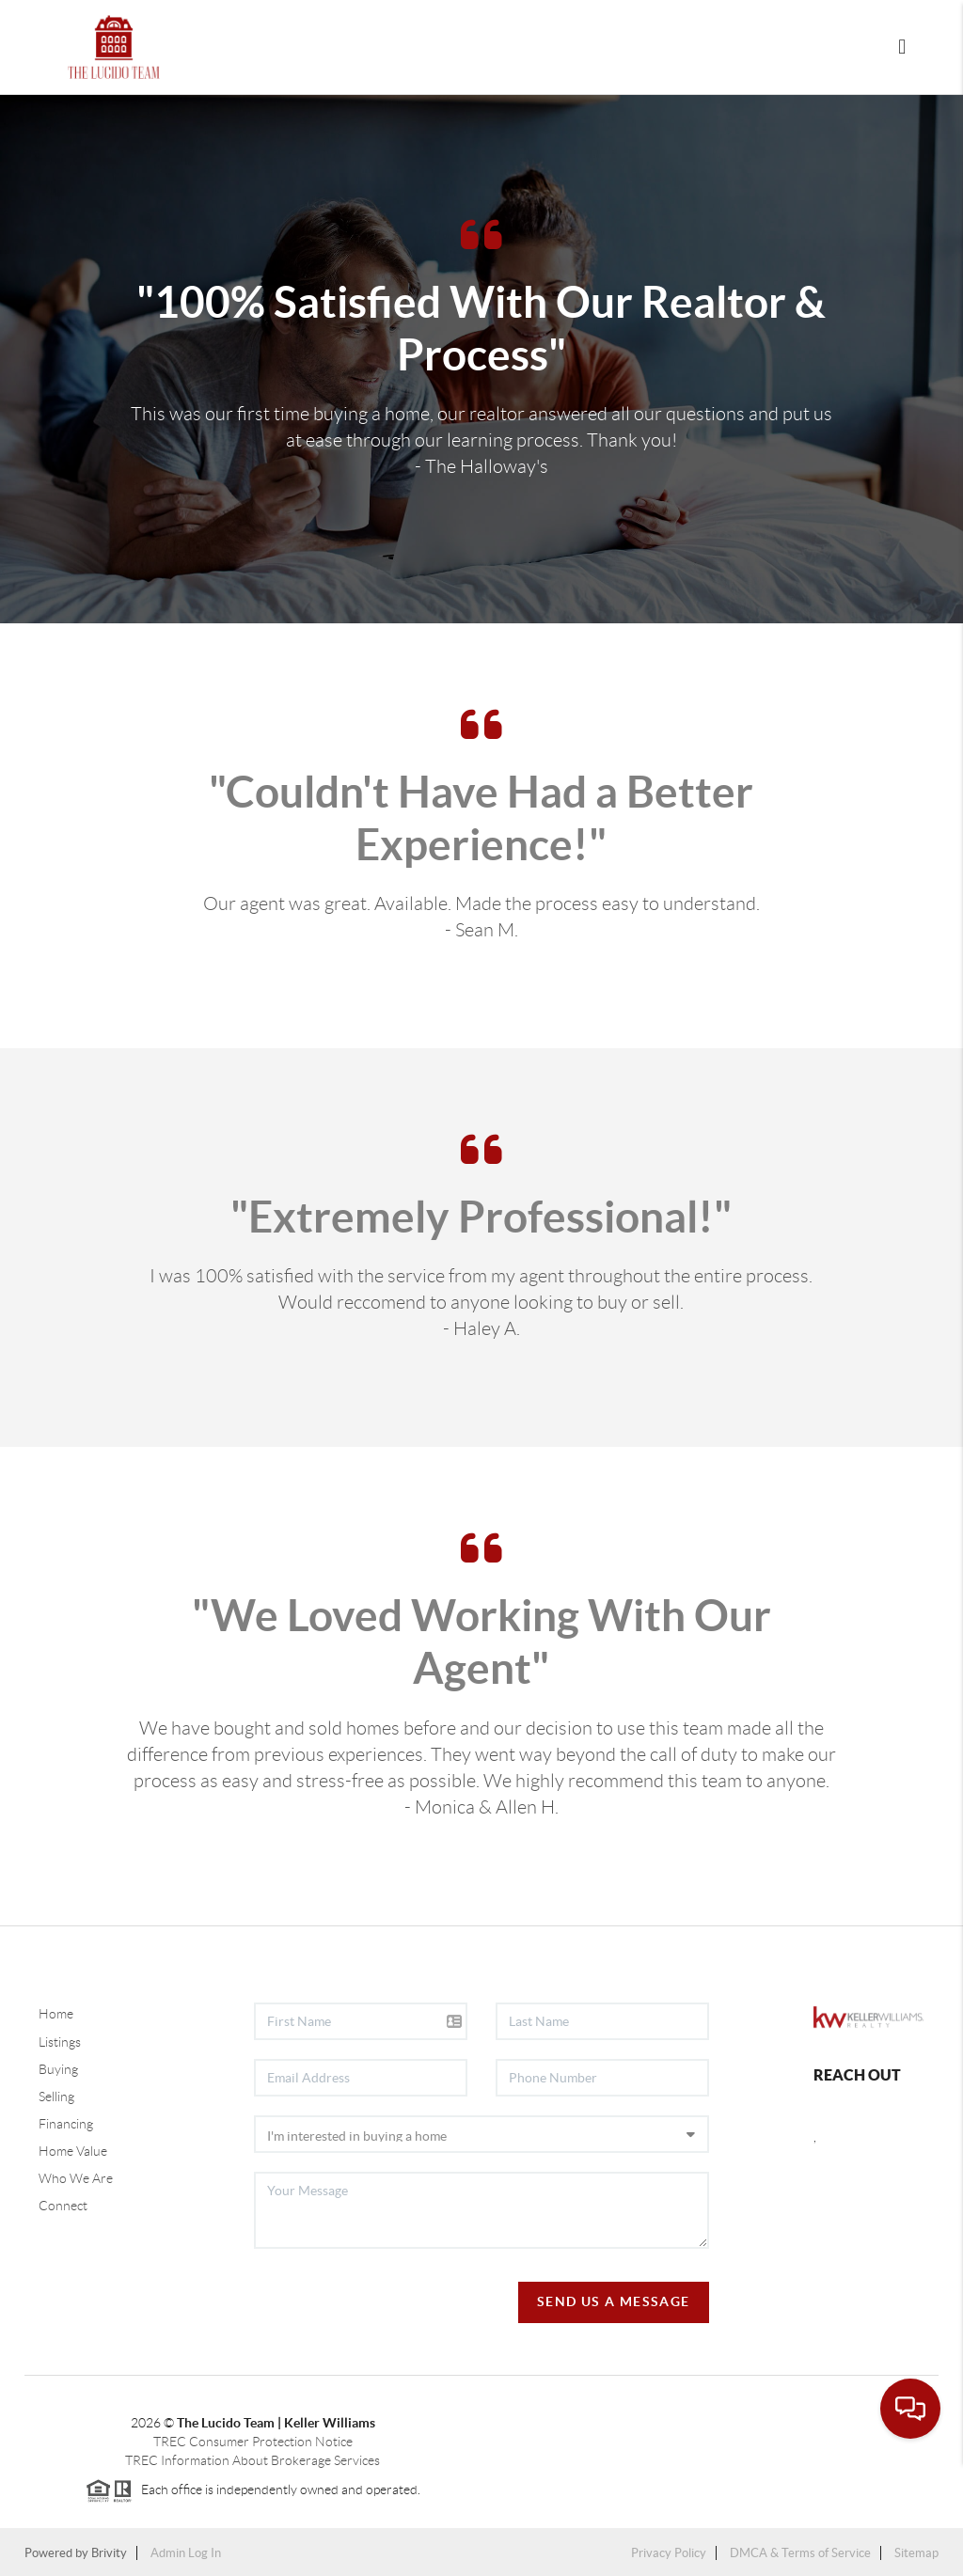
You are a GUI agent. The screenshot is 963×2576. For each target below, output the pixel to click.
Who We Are (76, 2178)
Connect (63, 2205)
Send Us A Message (613, 2301)
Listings (60, 2042)
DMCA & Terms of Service (800, 2553)
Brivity (109, 2553)
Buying (58, 2069)
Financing (66, 2123)
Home (56, 2013)
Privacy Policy (668, 2553)
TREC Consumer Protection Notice (253, 2441)
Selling (56, 2096)
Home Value (73, 2151)
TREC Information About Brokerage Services (252, 2460)
